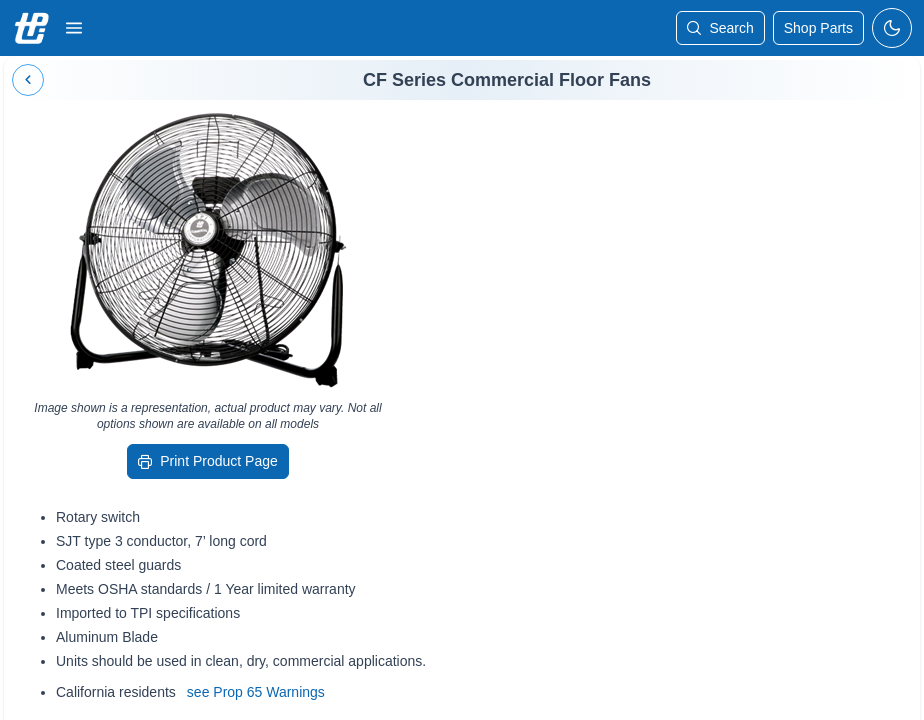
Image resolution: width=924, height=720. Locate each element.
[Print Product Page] (208, 461)
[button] (74, 28)
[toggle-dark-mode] (892, 28)
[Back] (28, 80)
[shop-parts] (818, 28)
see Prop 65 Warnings (256, 692)
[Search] (720, 28)
